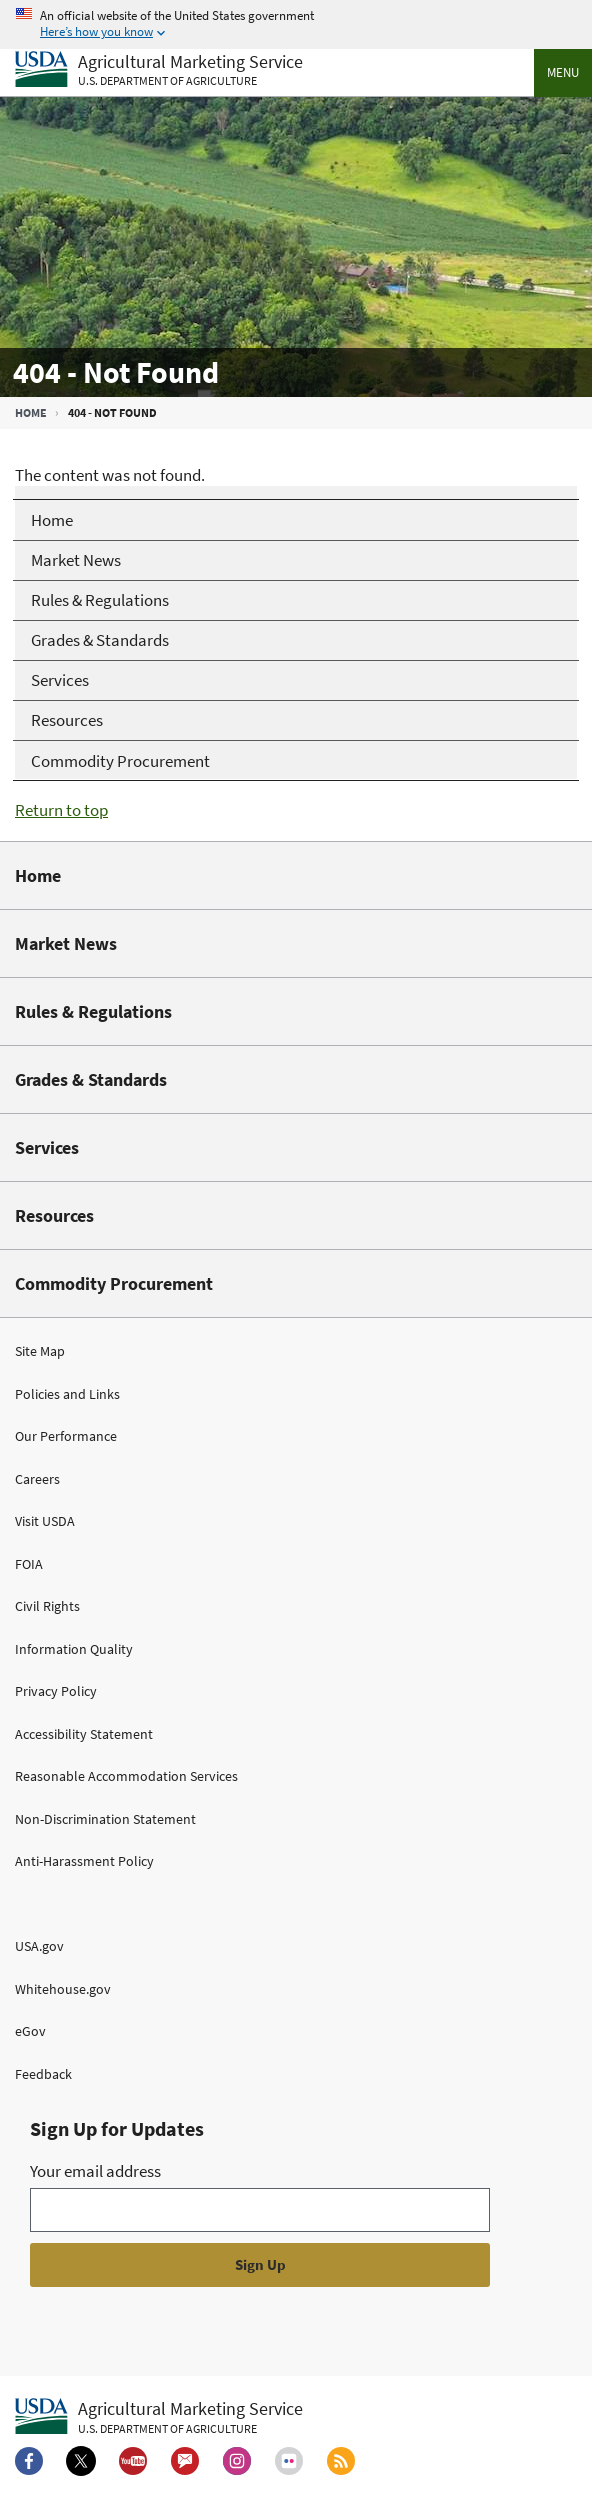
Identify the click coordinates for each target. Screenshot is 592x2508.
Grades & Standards (91, 1079)
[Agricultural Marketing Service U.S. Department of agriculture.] (159, 2417)
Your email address (95, 2171)
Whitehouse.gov (63, 1989)
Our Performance (66, 1436)
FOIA (29, 1564)
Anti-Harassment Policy (84, 1861)
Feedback (43, 2074)
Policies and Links (67, 1394)
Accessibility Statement (84, 1734)
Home (31, 412)
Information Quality (74, 1649)
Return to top (61, 810)
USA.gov (39, 1946)
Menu (563, 72)
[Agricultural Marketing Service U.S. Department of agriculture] (159, 70)
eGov (30, 2031)
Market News (66, 943)
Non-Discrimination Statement (105, 1819)
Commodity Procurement (114, 1283)
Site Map (40, 1351)
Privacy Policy (56, 1691)
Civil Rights (47, 1606)
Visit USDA (45, 1521)
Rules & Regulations (93, 1011)
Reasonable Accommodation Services (126, 1776)
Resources (54, 1215)
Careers (37, 1479)
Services (47, 1147)
